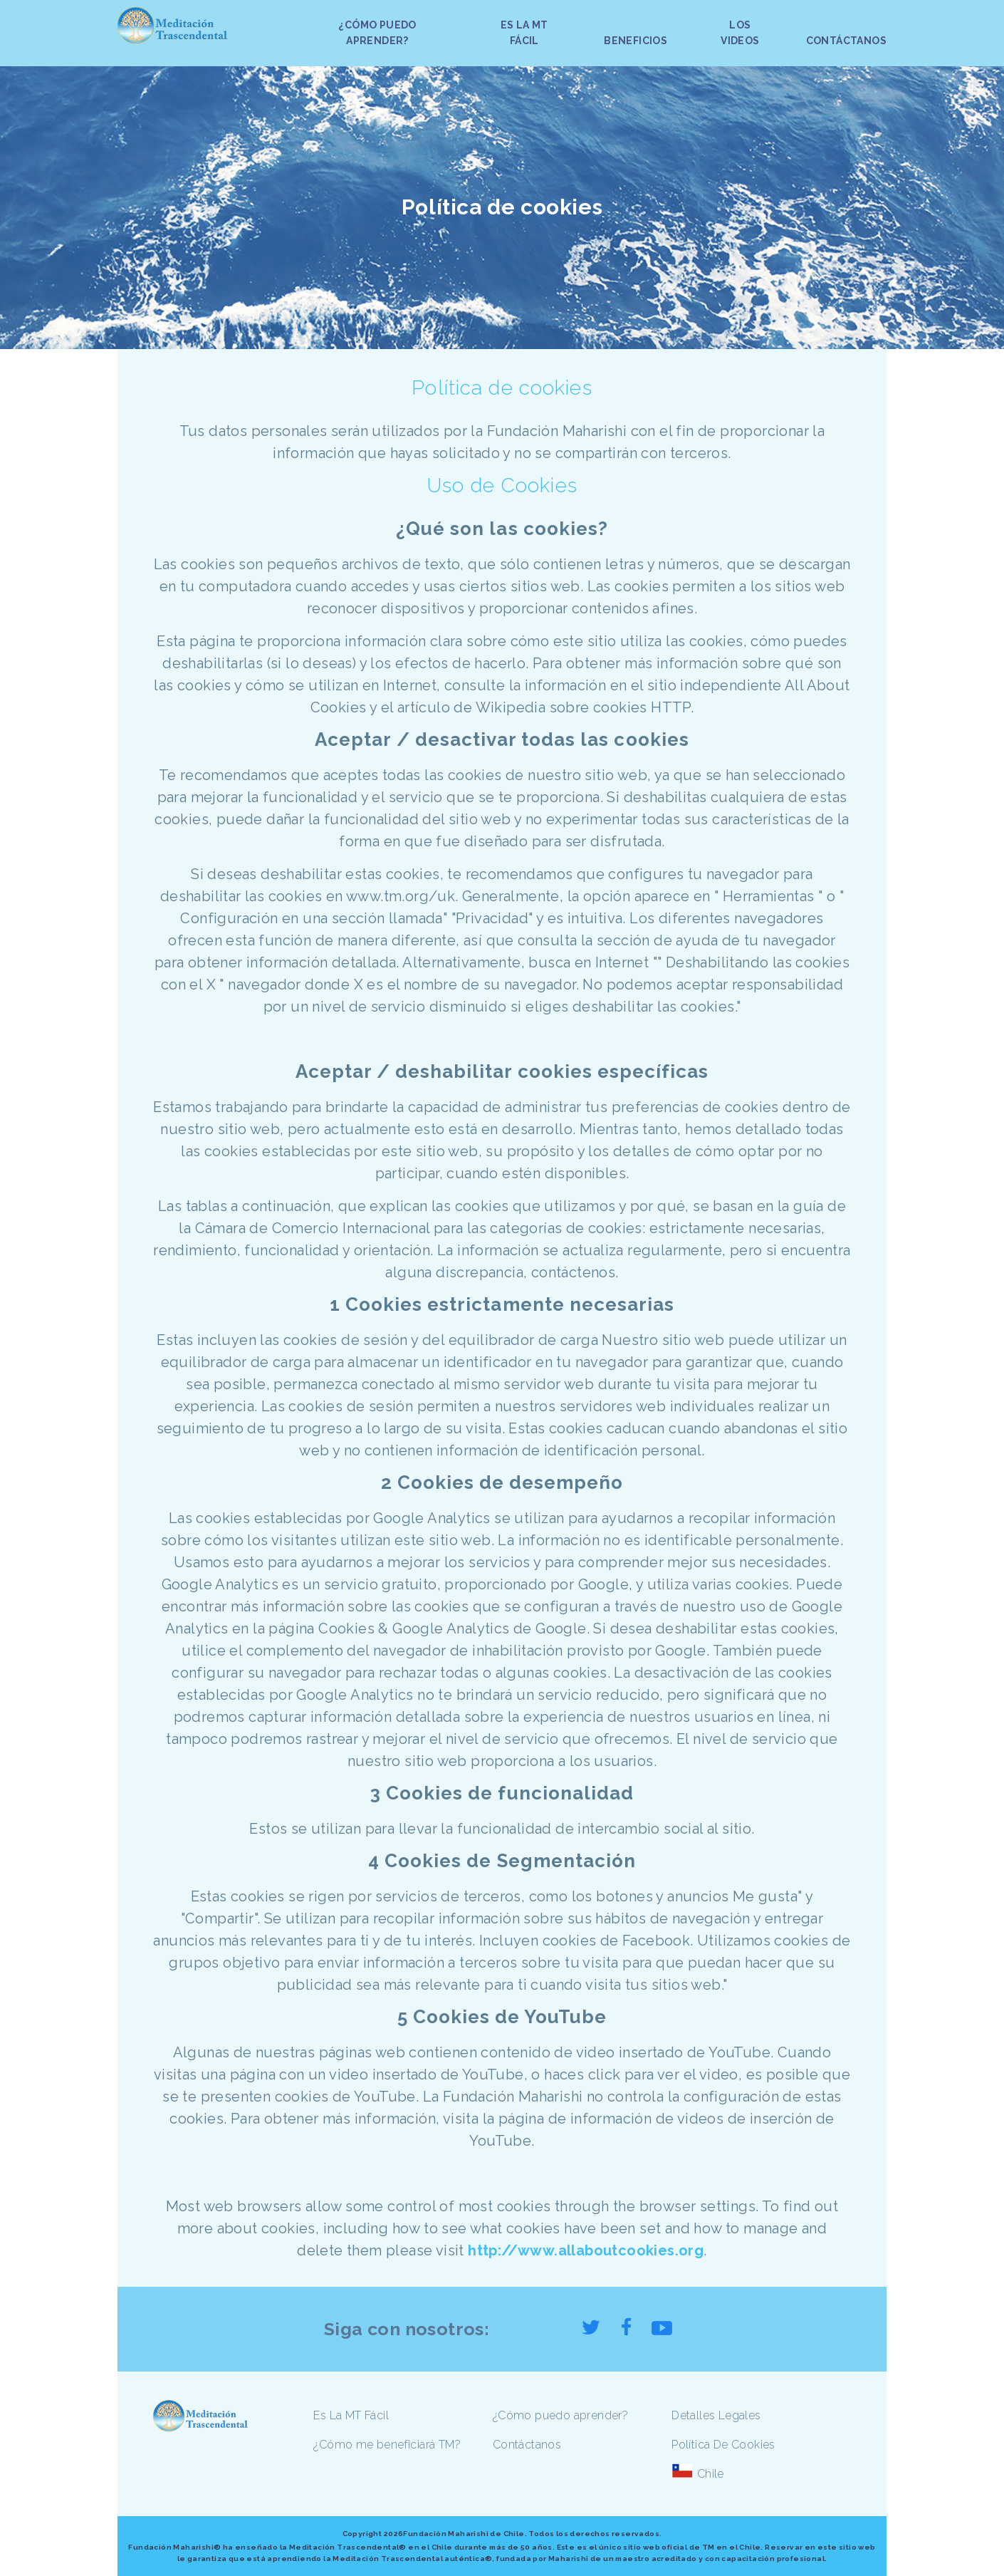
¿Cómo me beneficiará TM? (387, 2444)
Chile (710, 2474)
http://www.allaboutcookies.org (586, 2250)
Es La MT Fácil (351, 2415)
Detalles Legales (715, 2415)
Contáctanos (527, 2444)
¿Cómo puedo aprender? (560, 2415)
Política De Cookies (723, 2444)
